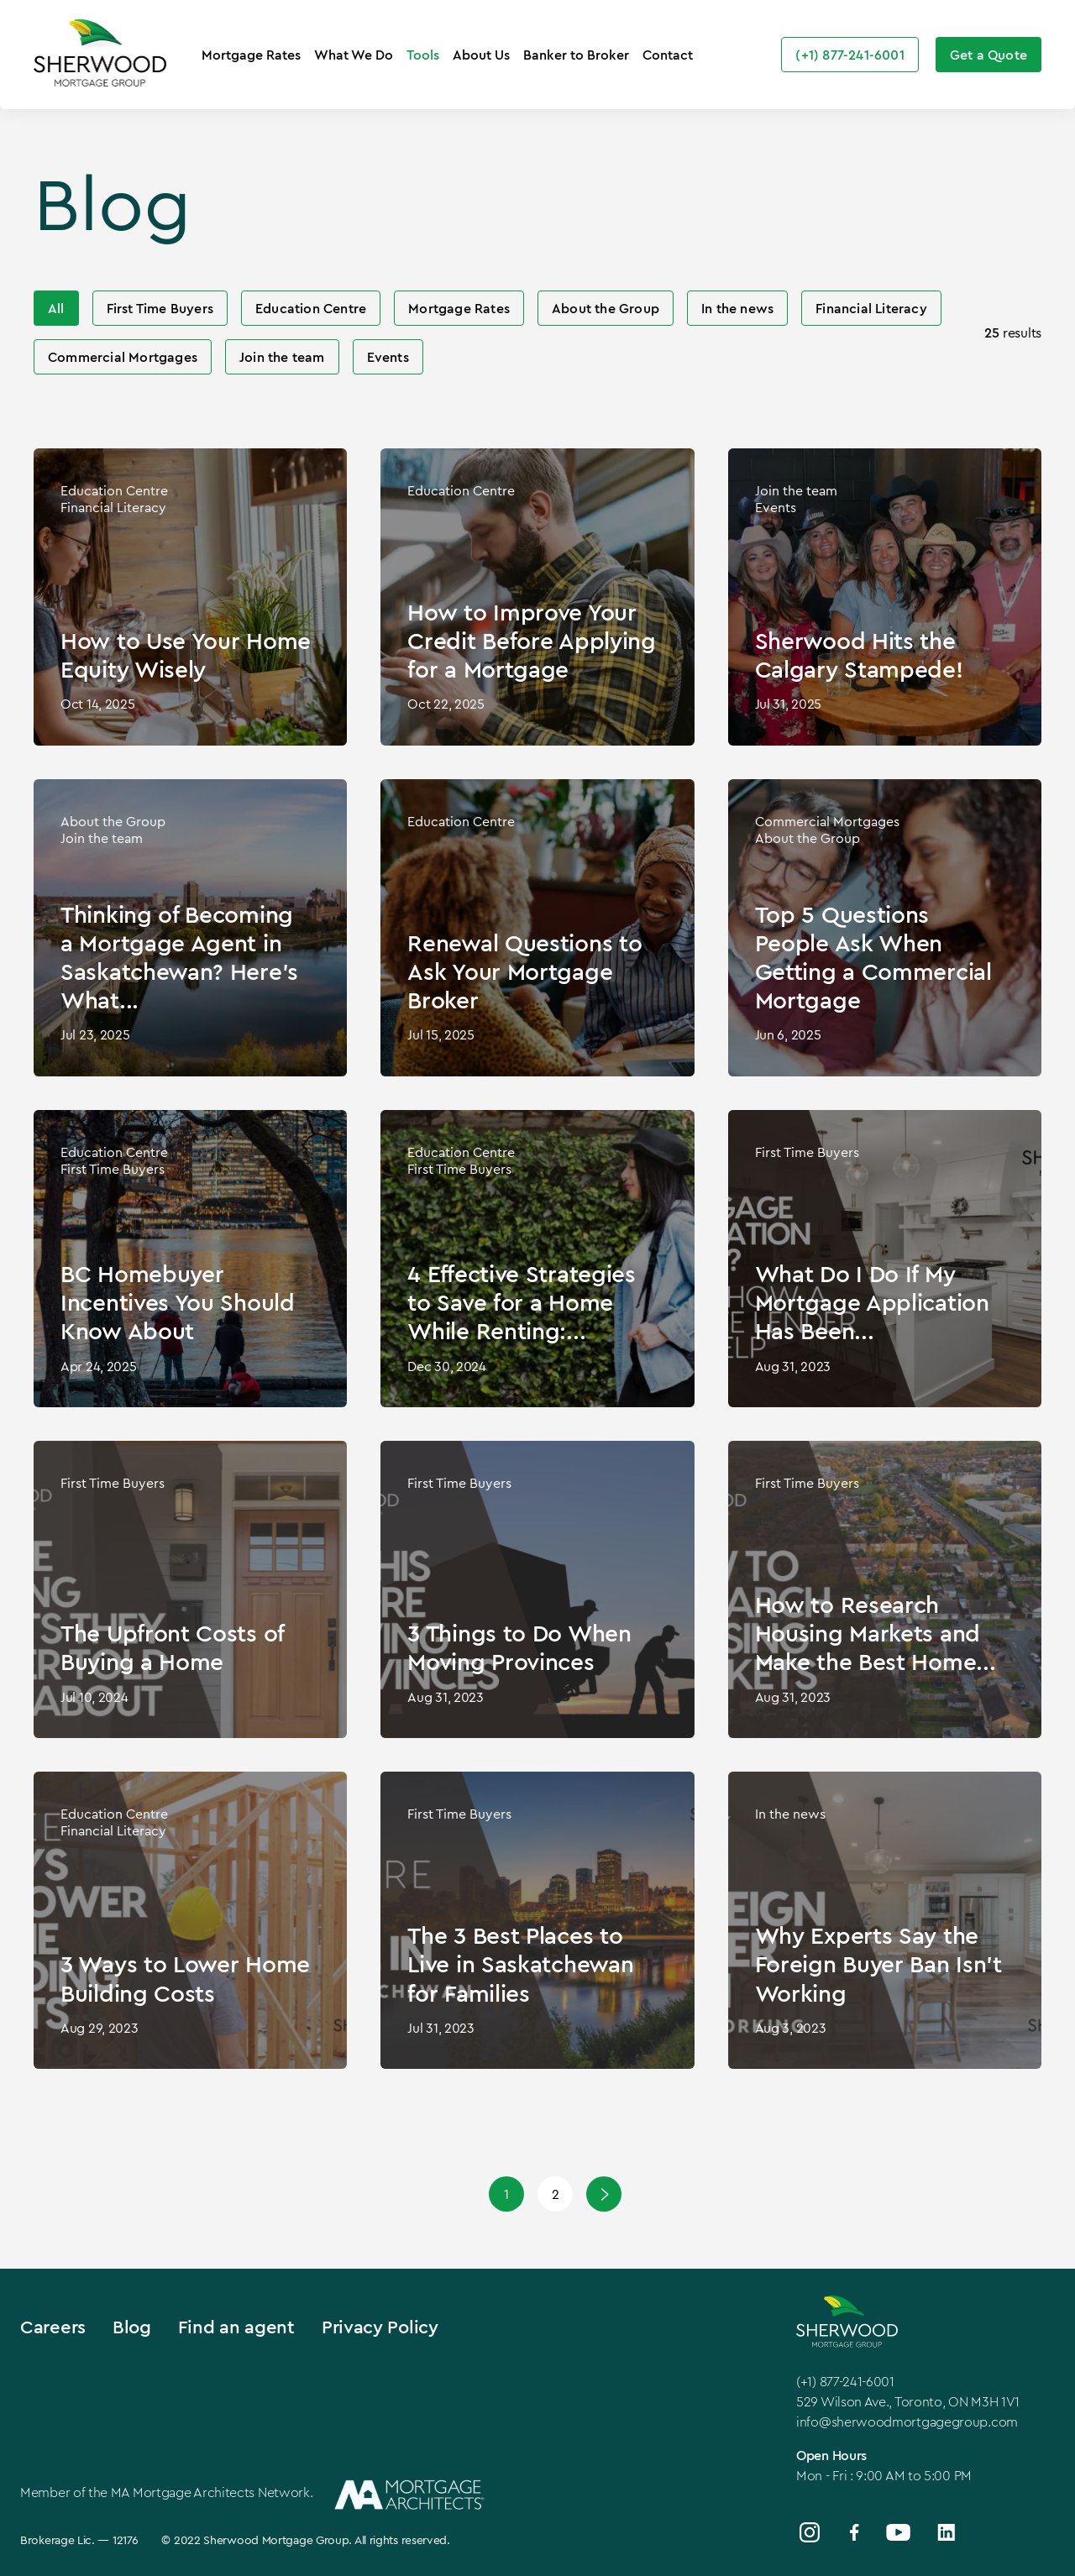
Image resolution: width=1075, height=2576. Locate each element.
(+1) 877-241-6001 (845, 2381)
